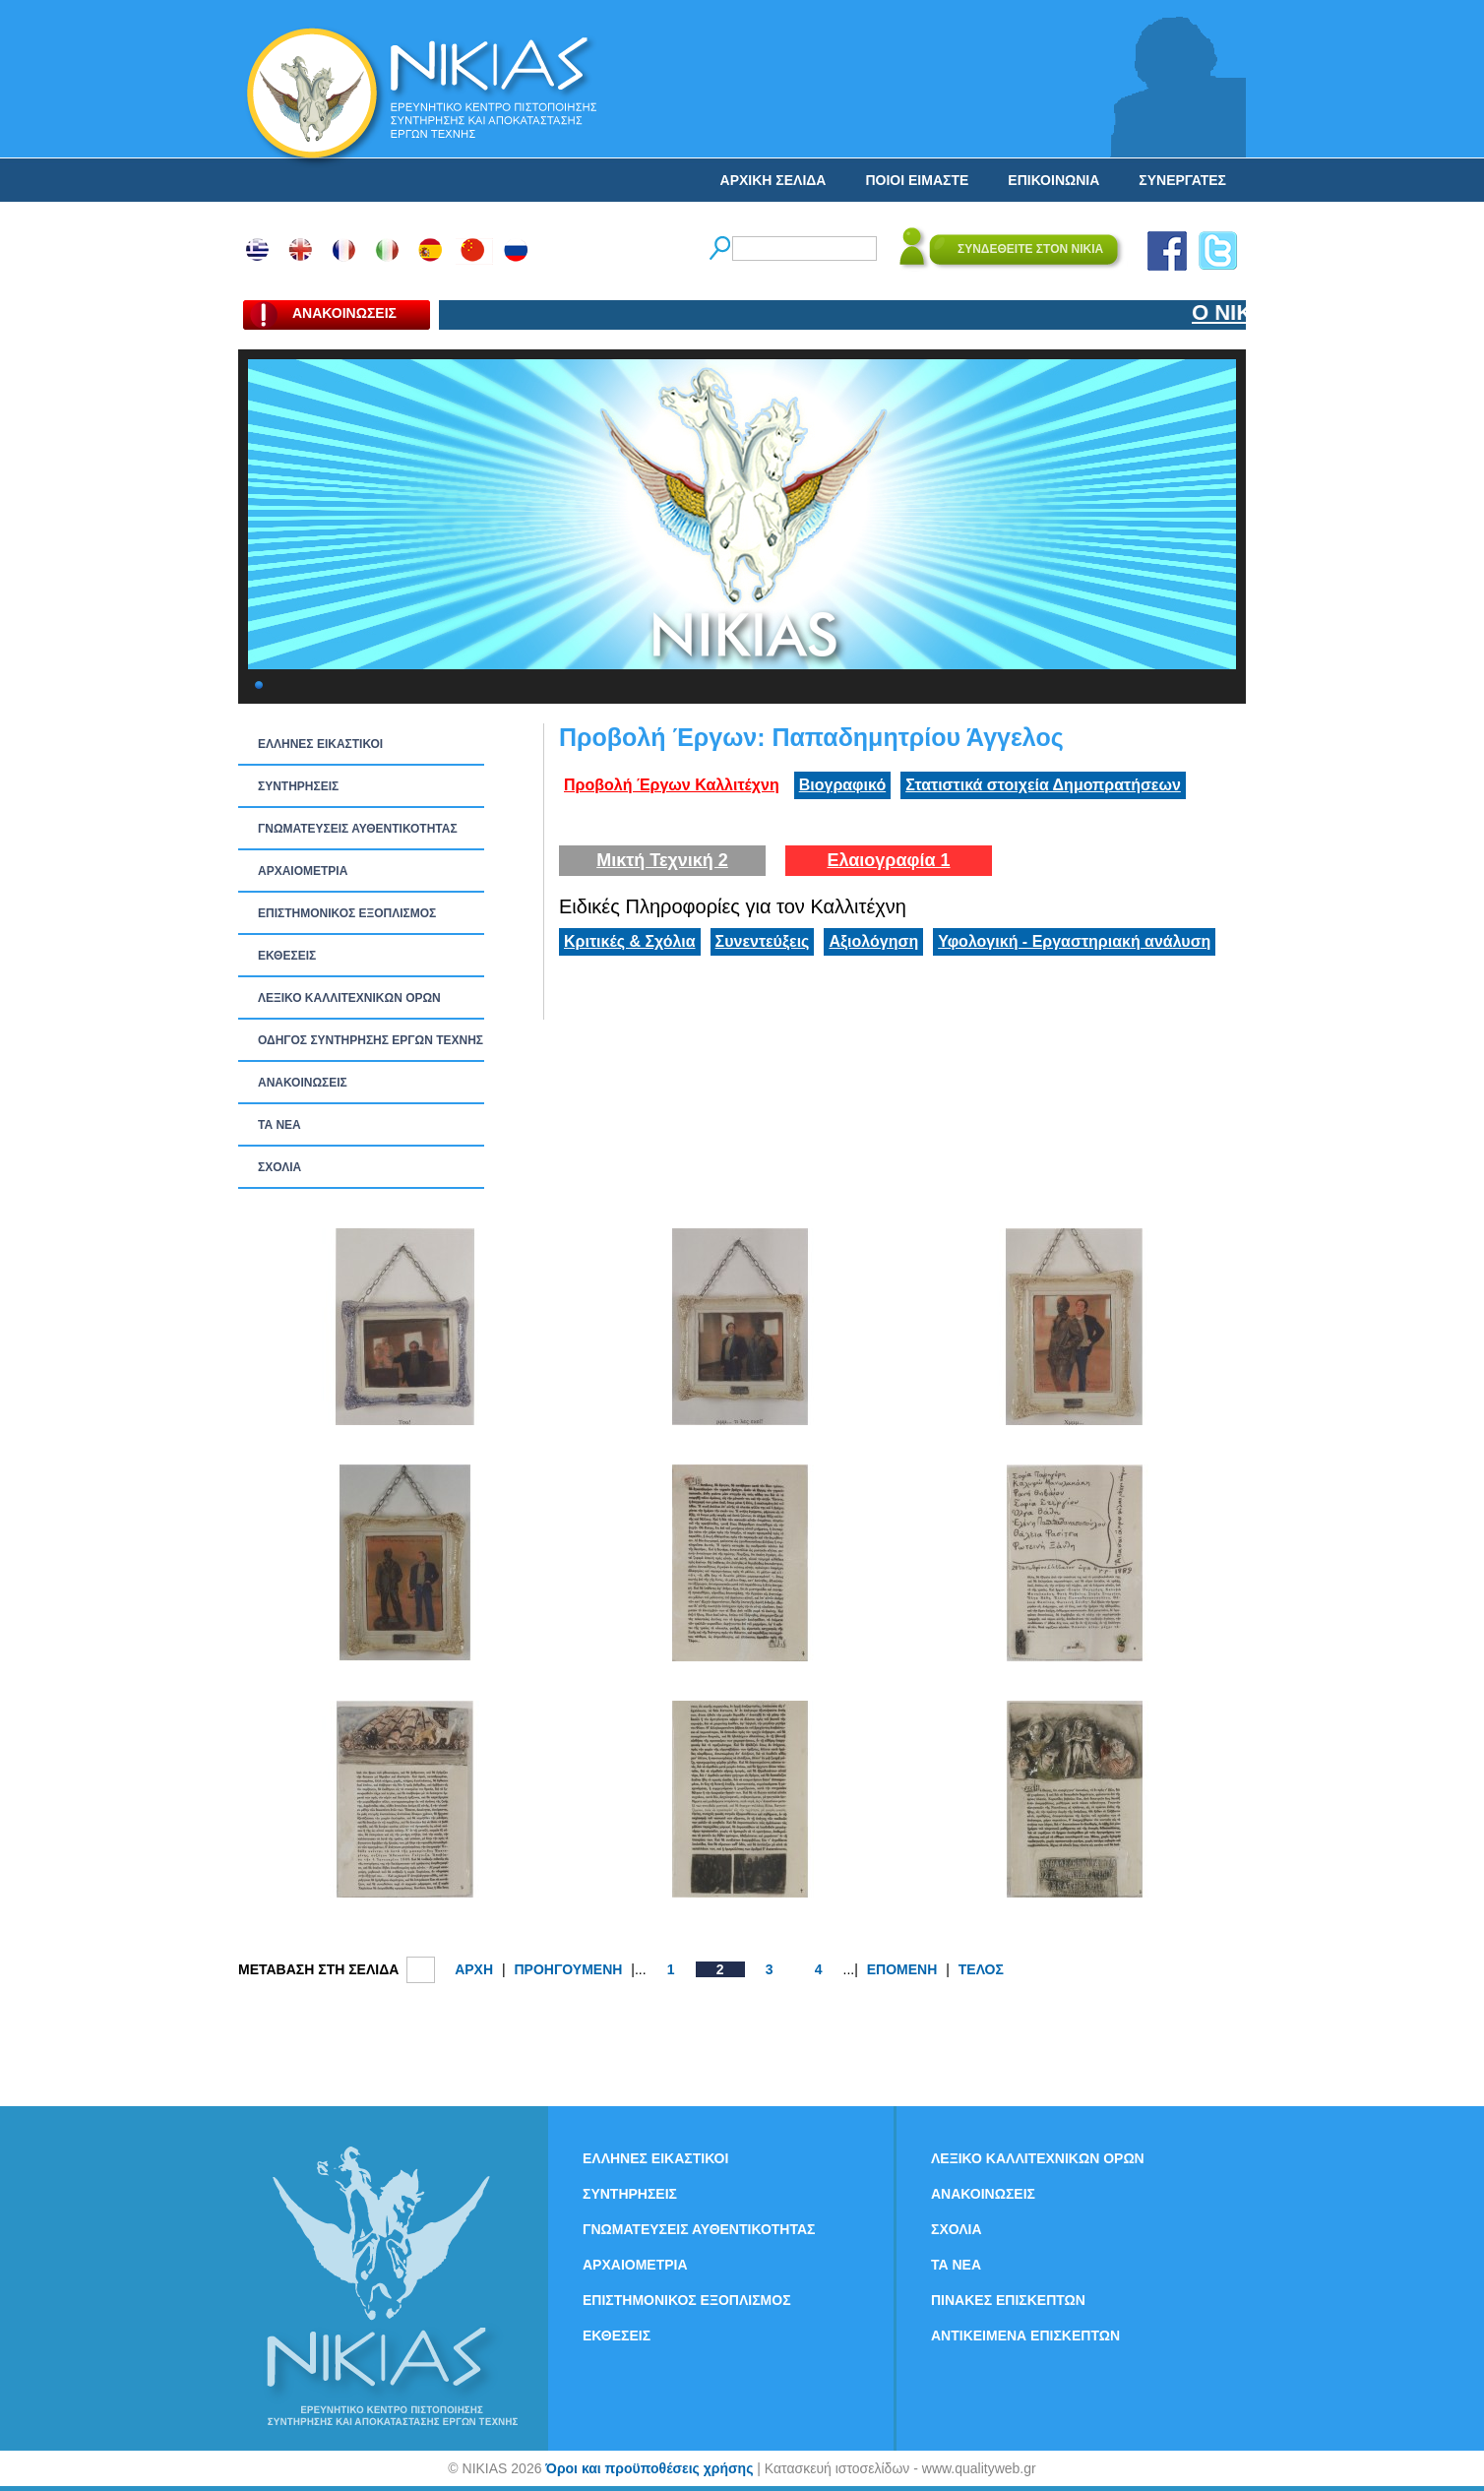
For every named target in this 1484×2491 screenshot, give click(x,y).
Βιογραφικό (842, 785)
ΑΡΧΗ (474, 1969)
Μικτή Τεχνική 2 (662, 860)
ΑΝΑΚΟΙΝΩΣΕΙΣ (302, 1083)
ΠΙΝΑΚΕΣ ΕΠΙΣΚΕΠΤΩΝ (1008, 2300)
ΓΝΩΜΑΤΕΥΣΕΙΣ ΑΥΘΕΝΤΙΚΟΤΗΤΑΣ (358, 829)
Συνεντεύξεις (762, 941)
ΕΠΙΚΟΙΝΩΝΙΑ (1053, 180)
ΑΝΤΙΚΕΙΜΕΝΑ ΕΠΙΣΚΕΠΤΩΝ (1025, 2335)
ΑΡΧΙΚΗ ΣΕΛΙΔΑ (773, 180)
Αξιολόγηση (873, 941)
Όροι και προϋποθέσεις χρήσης (649, 2468)
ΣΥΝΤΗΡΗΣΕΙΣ (298, 786)
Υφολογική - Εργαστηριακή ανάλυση (1074, 941)
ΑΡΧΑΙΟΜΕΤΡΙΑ (302, 871)
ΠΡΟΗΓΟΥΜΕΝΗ (568, 1969)
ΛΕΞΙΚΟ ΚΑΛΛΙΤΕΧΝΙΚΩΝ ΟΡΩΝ (349, 998)
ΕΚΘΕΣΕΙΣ (287, 956)
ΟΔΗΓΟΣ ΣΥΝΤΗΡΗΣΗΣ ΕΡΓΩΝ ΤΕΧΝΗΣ (370, 1040)
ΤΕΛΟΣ (981, 1969)
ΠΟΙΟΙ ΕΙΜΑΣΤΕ (916, 180)
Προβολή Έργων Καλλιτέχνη (671, 785)
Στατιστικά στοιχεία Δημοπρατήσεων (1043, 785)
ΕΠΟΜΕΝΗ (902, 1969)
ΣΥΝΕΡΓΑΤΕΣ (1182, 180)
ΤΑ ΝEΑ (279, 1125)
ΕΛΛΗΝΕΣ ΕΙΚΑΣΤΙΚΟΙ (320, 744)
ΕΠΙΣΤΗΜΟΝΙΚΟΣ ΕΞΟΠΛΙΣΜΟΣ (347, 913)
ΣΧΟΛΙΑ (279, 1167)
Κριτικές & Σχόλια (630, 941)
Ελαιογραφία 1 (888, 860)
